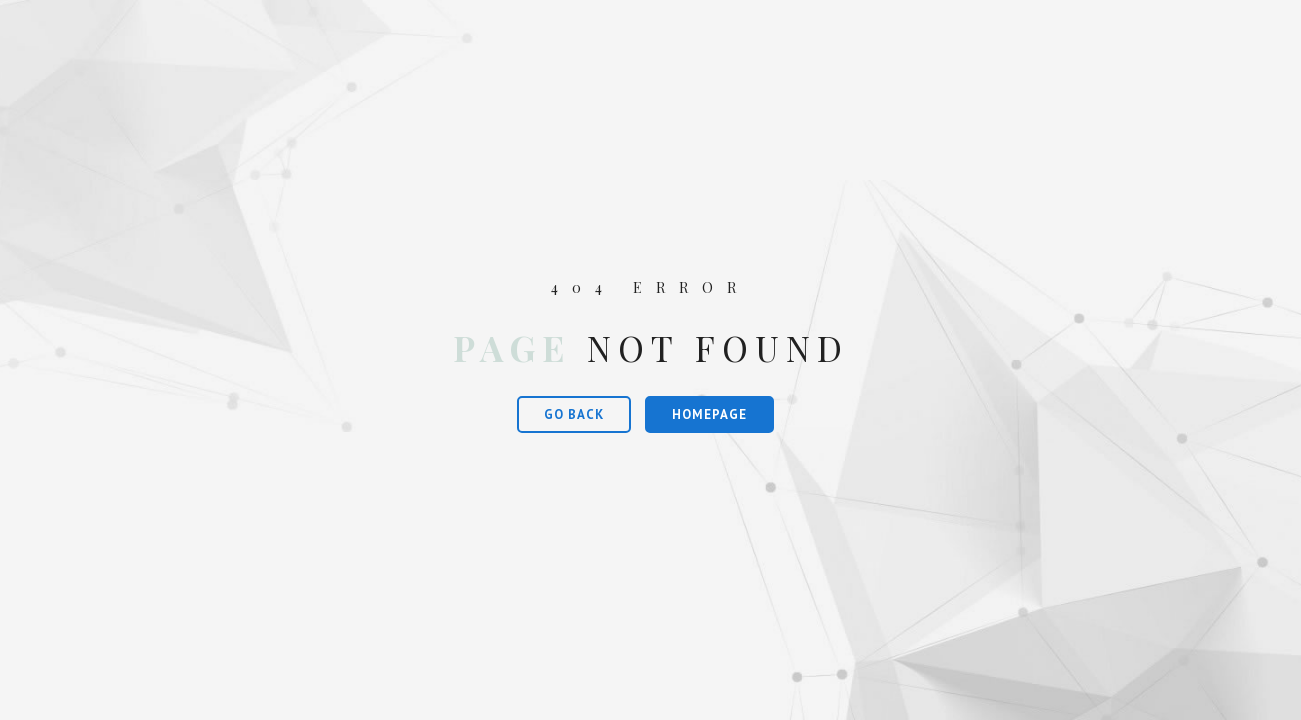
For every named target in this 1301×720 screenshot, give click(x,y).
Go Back (574, 414)
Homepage (709, 414)
